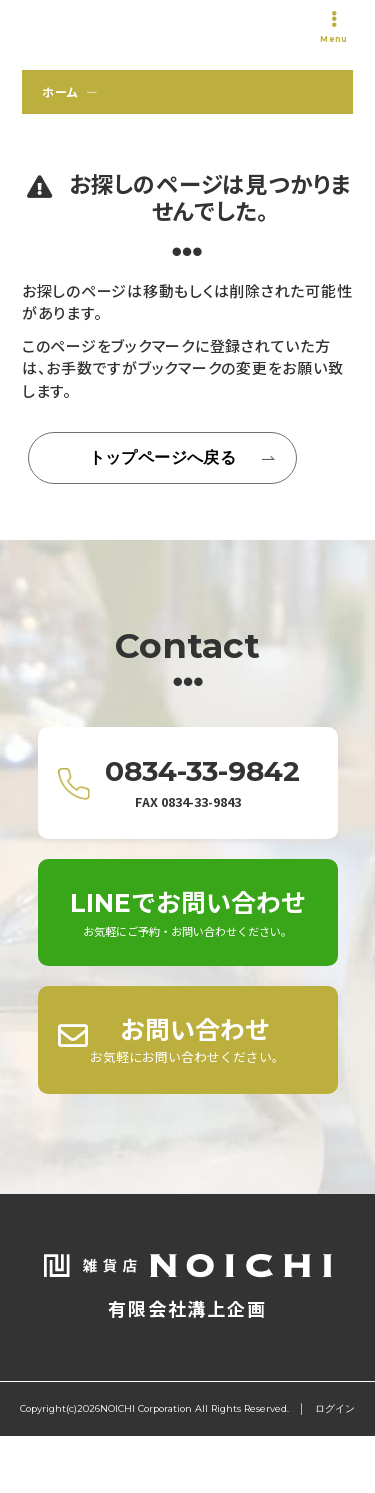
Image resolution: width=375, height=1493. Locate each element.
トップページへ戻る (163, 457)
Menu (334, 39)
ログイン (335, 1408)
